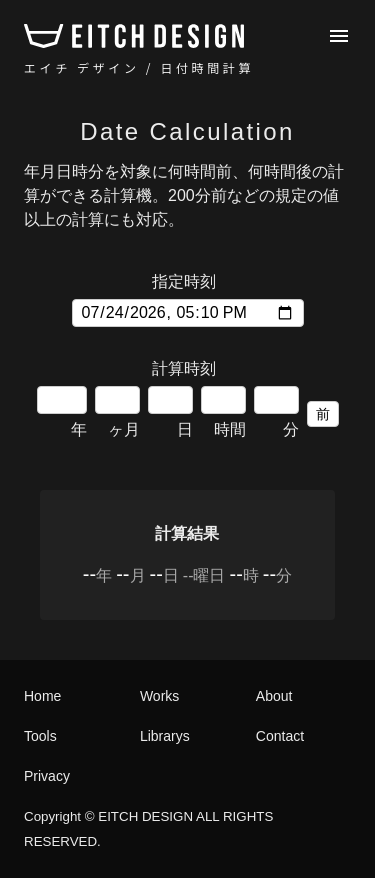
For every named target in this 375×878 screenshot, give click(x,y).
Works (159, 696)
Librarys (165, 736)
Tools (40, 736)
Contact (280, 736)
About (274, 696)
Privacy (47, 776)
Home (42, 696)
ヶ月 (117, 412)
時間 (223, 412)
